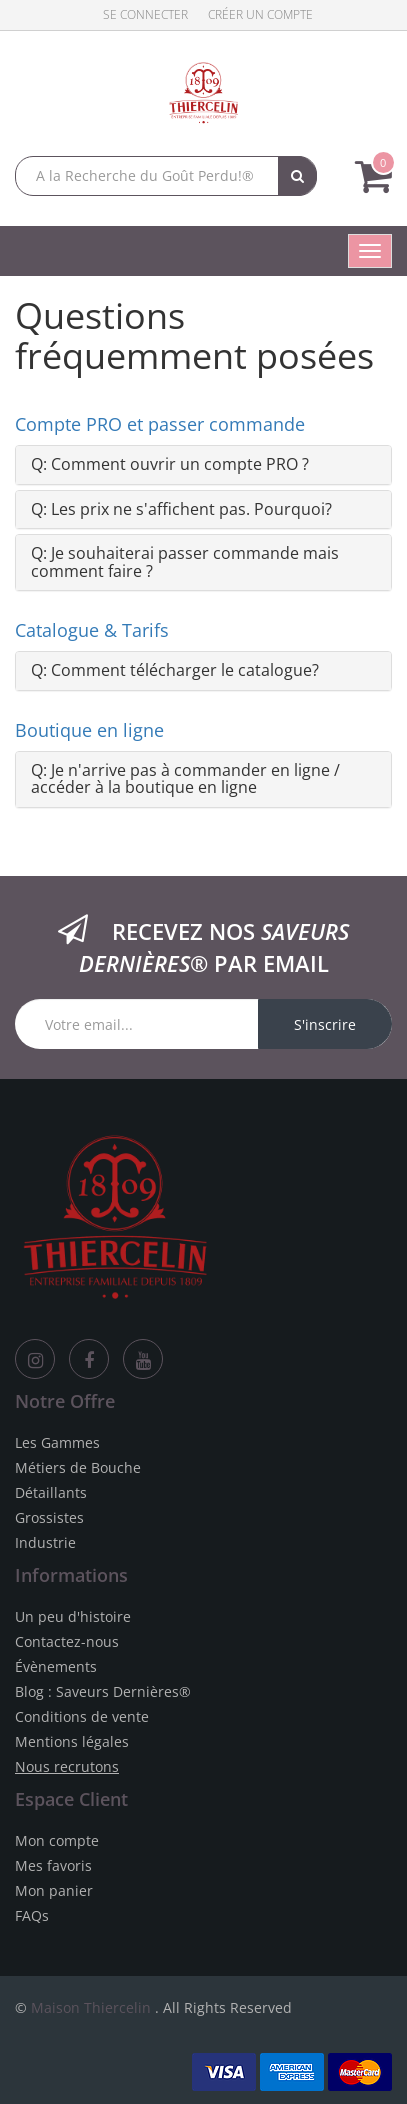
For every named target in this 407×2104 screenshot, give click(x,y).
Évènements (56, 1666)
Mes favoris (53, 1865)
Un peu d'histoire (73, 1616)
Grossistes (49, 1517)
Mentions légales (72, 1741)
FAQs (32, 1915)
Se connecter (145, 14)
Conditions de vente (82, 1716)
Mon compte (57, 1840)
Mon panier (54, 1890)
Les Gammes (57, 1442)
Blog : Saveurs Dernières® (103, 1691)
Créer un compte (260, 14)
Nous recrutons (67, 1766)
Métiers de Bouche (78, 1467)
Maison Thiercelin (91, 2007)
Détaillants (51, 1492)
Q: (170, 464)
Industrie (45, 1542)
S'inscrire (325, 1024)
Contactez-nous (67, 1641)
